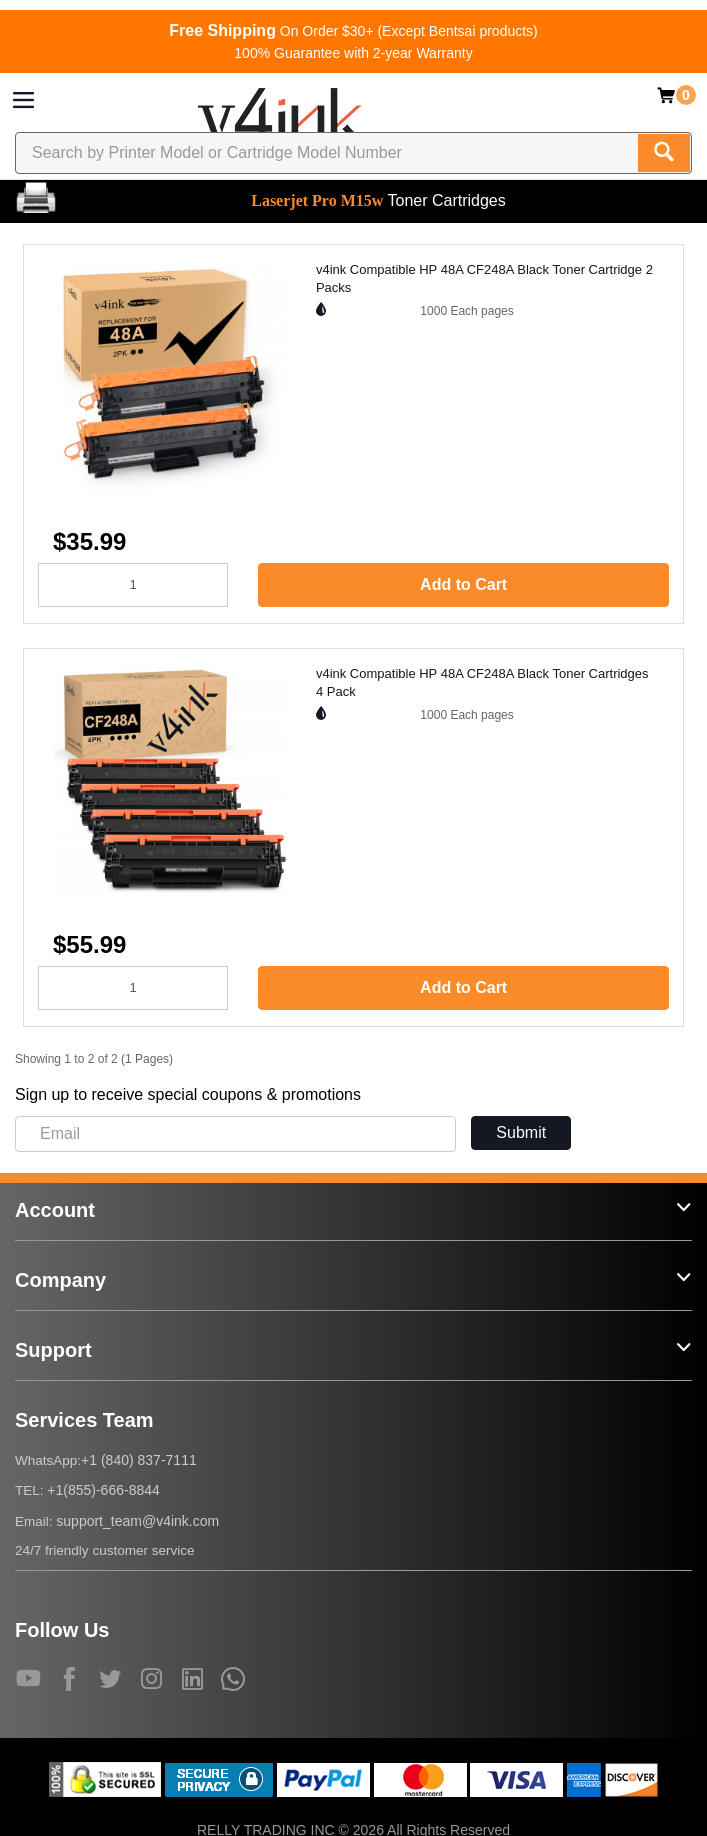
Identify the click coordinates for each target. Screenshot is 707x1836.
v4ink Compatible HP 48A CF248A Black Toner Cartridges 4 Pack (482, 683)
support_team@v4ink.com (137, 1521)
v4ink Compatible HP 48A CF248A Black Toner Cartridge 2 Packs (484, 279)
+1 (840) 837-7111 (139, 1460)
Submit (521, 1132)
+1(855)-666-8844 (103, 1490)
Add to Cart (463, 584)
